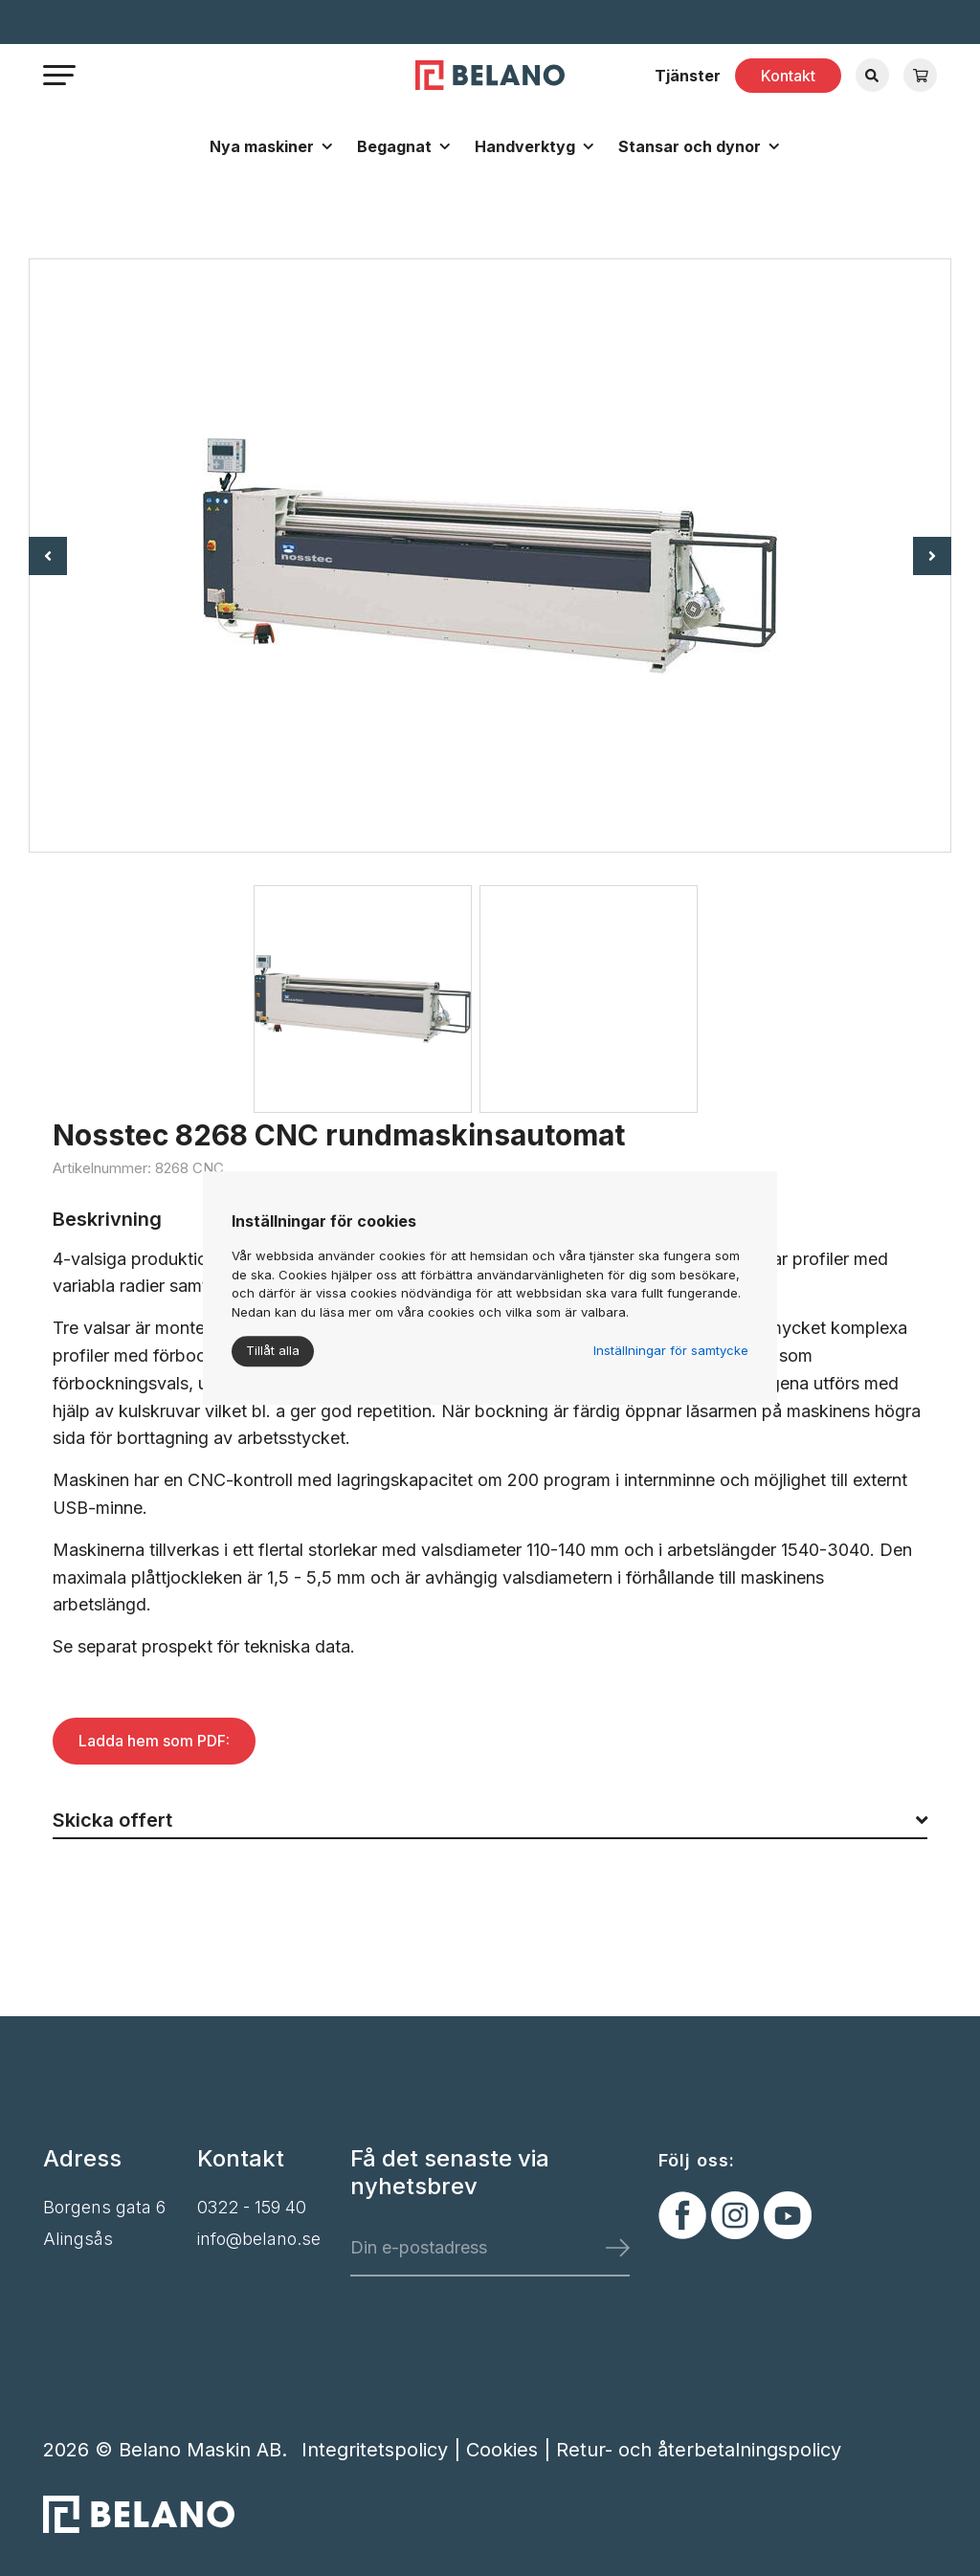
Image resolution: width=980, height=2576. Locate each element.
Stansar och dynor (689, 146)
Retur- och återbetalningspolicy (698, 2449)
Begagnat (394, 146)
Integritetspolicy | (383, 2449)
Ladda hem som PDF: (154, 1740)
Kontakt (788, 75)
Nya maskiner (262, 146)
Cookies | (511, 2449)
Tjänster (688, 75)
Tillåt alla (273, 1350)
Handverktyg (525, 146)
